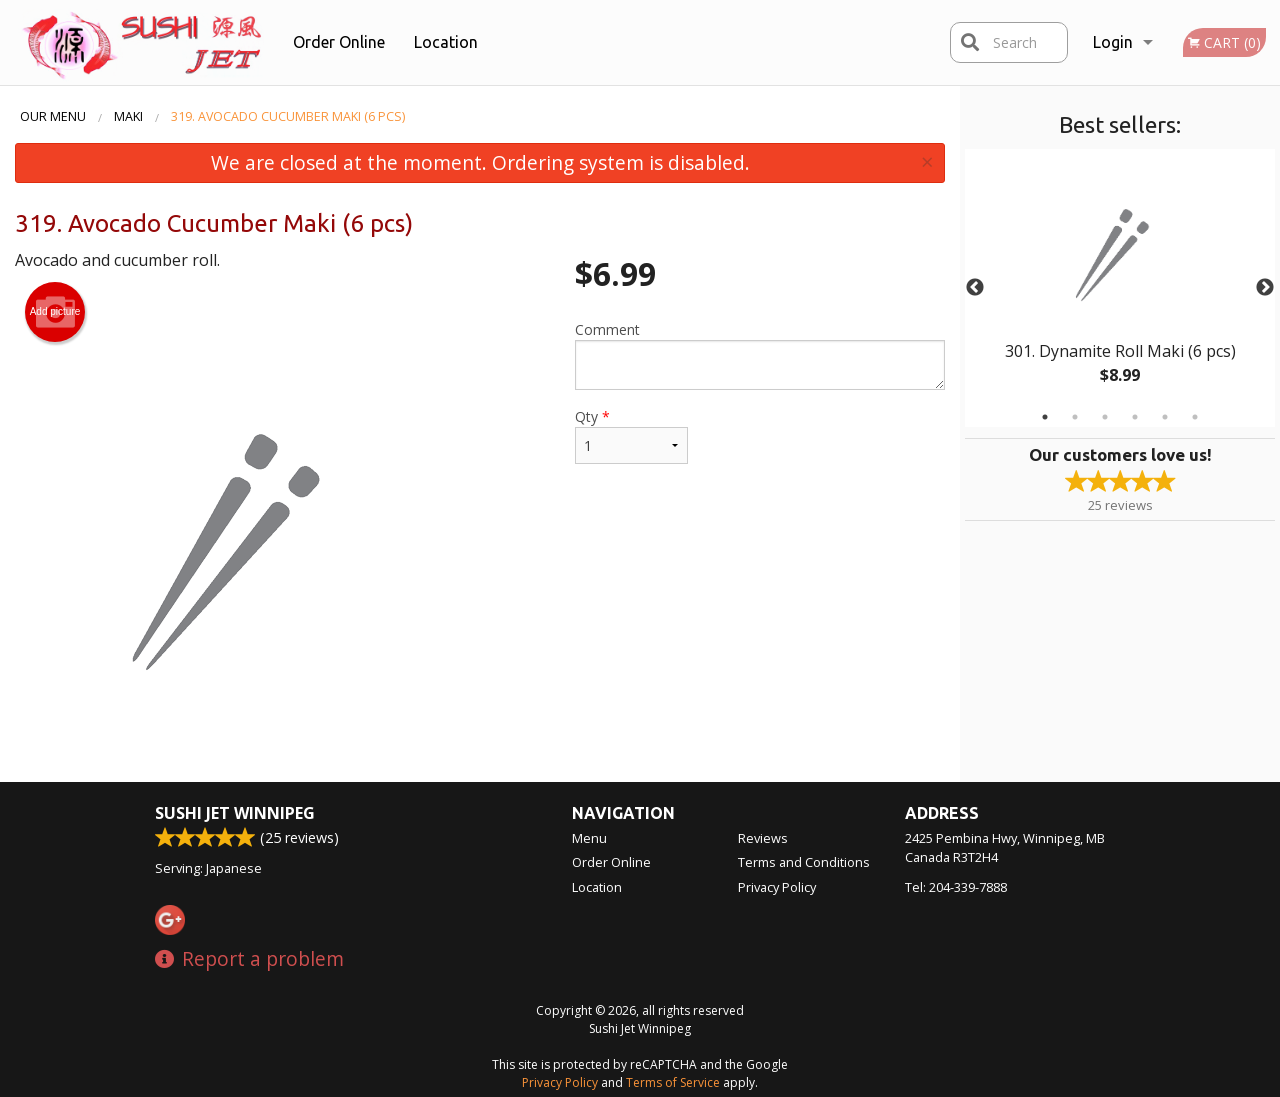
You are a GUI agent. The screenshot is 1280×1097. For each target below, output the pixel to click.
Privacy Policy (777, 887)
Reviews (763, 838)
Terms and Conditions (804, 862)
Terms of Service (673, 1082)
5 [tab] (1165, 417)
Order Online (339, 42)
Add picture (55, 312)
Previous (975, 288)
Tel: (956, 887)
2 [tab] (1075, 417)
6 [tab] (1195, 417)
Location (446, 42)
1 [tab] (1045, 417)
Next (1265, 288)
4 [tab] (1135, 417)
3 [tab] (1105, 417)
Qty (631, 435)
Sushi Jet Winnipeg (235, 813)
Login (1113, 42)
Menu (589, 838)
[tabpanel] (1120, 288)
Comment (760, 355)
